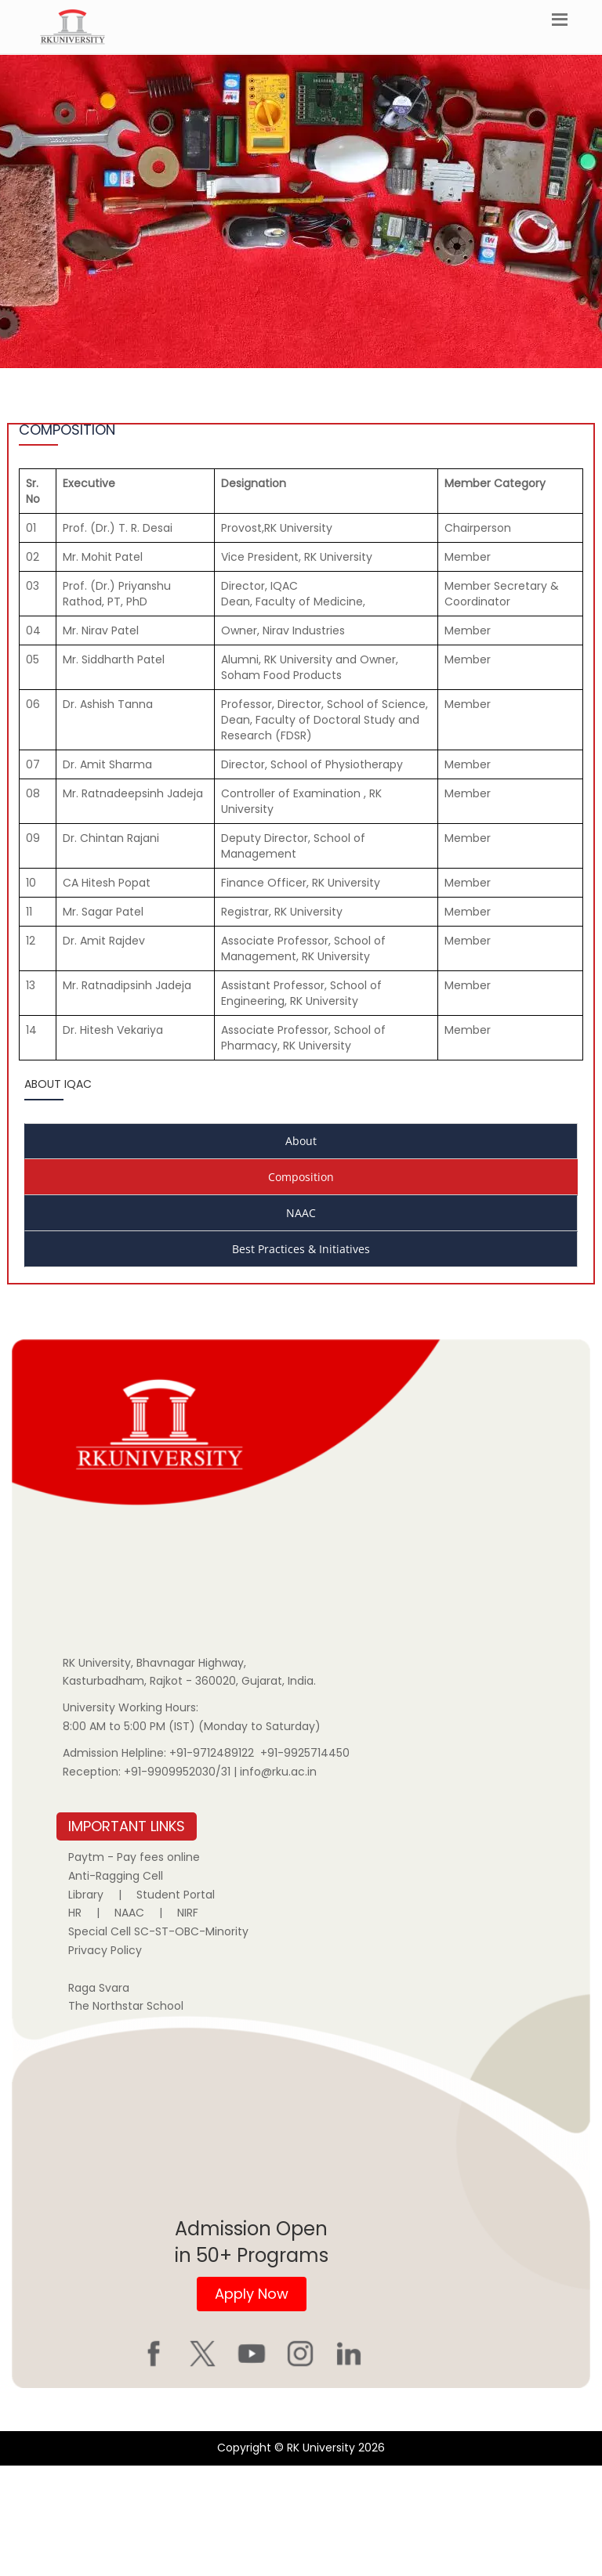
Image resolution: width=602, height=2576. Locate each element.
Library (85, 1894)
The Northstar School (125, 2006)
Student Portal (175, 1894)
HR (75, 1912)
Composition (301, 1176)
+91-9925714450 (305, 1753)
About (301, 1140)
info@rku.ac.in (278, 1771)
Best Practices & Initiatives (301, 1248)
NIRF (187, 1912)
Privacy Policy (105, 1950)
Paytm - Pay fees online (134, 1857)
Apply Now (251, 2293)
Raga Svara (98, 1988)
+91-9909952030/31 (179, 1771)
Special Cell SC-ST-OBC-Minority (158, 1931)
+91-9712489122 (211, 1753)
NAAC (301, 1212)
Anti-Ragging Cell (115, 1876)
